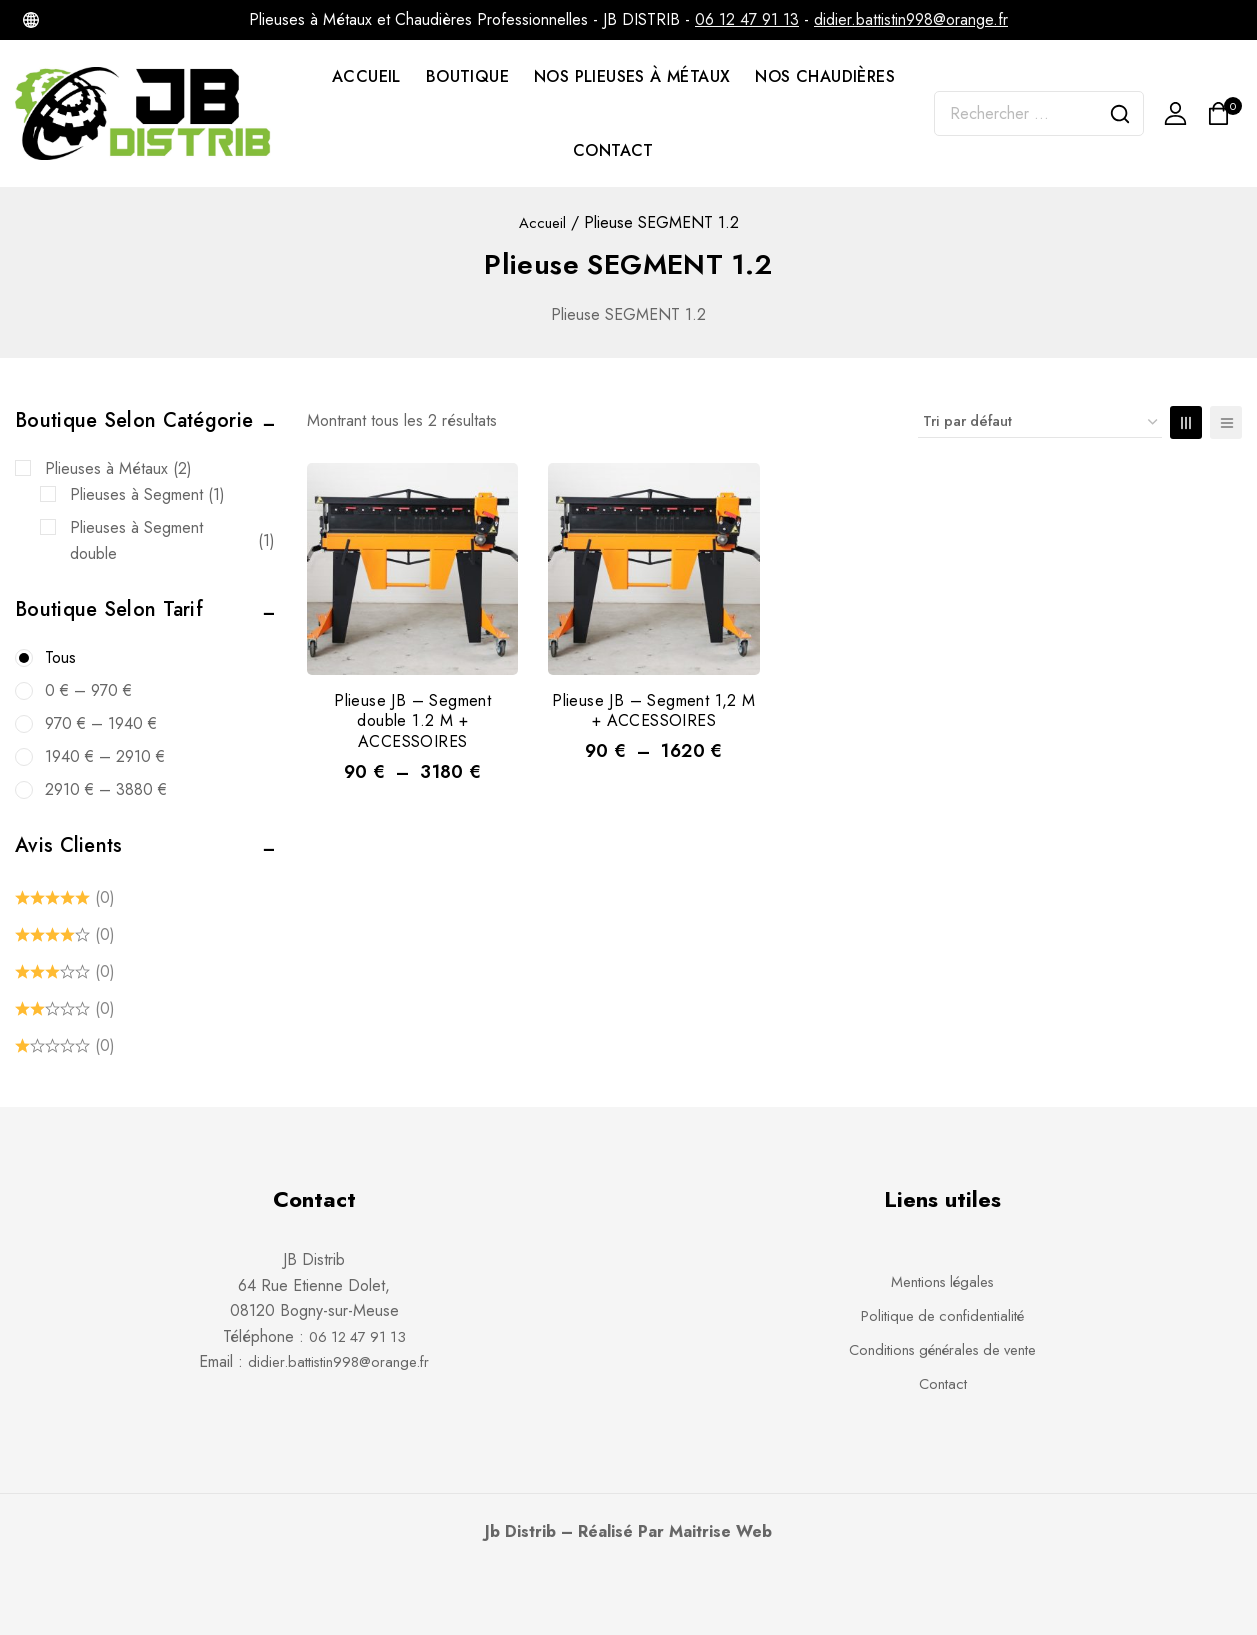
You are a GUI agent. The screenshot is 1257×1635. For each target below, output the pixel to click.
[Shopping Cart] (1224, 113)
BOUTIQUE (467, 76)
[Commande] (1040, 422)
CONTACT (613, 150)
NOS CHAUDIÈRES (825, 76)
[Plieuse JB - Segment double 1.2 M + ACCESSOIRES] (412, 568)
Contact (943, 1383)
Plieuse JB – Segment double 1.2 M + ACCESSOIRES (412, 721)
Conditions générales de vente (943, 1349)
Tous (60, 657)
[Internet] (31, 20)
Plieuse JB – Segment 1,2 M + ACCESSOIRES (653, 711)
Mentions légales (943, 1281)
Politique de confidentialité (942, 1315)
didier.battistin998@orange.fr (911, 19)
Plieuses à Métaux (118, 469)
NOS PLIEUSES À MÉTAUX (632, 76)
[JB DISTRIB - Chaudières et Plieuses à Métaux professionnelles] (144, 113)
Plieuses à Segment (147, 495)
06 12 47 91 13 (747, 19)
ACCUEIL (366, 76)
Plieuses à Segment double (172, 540)
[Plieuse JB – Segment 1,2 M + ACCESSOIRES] (653, 568)
